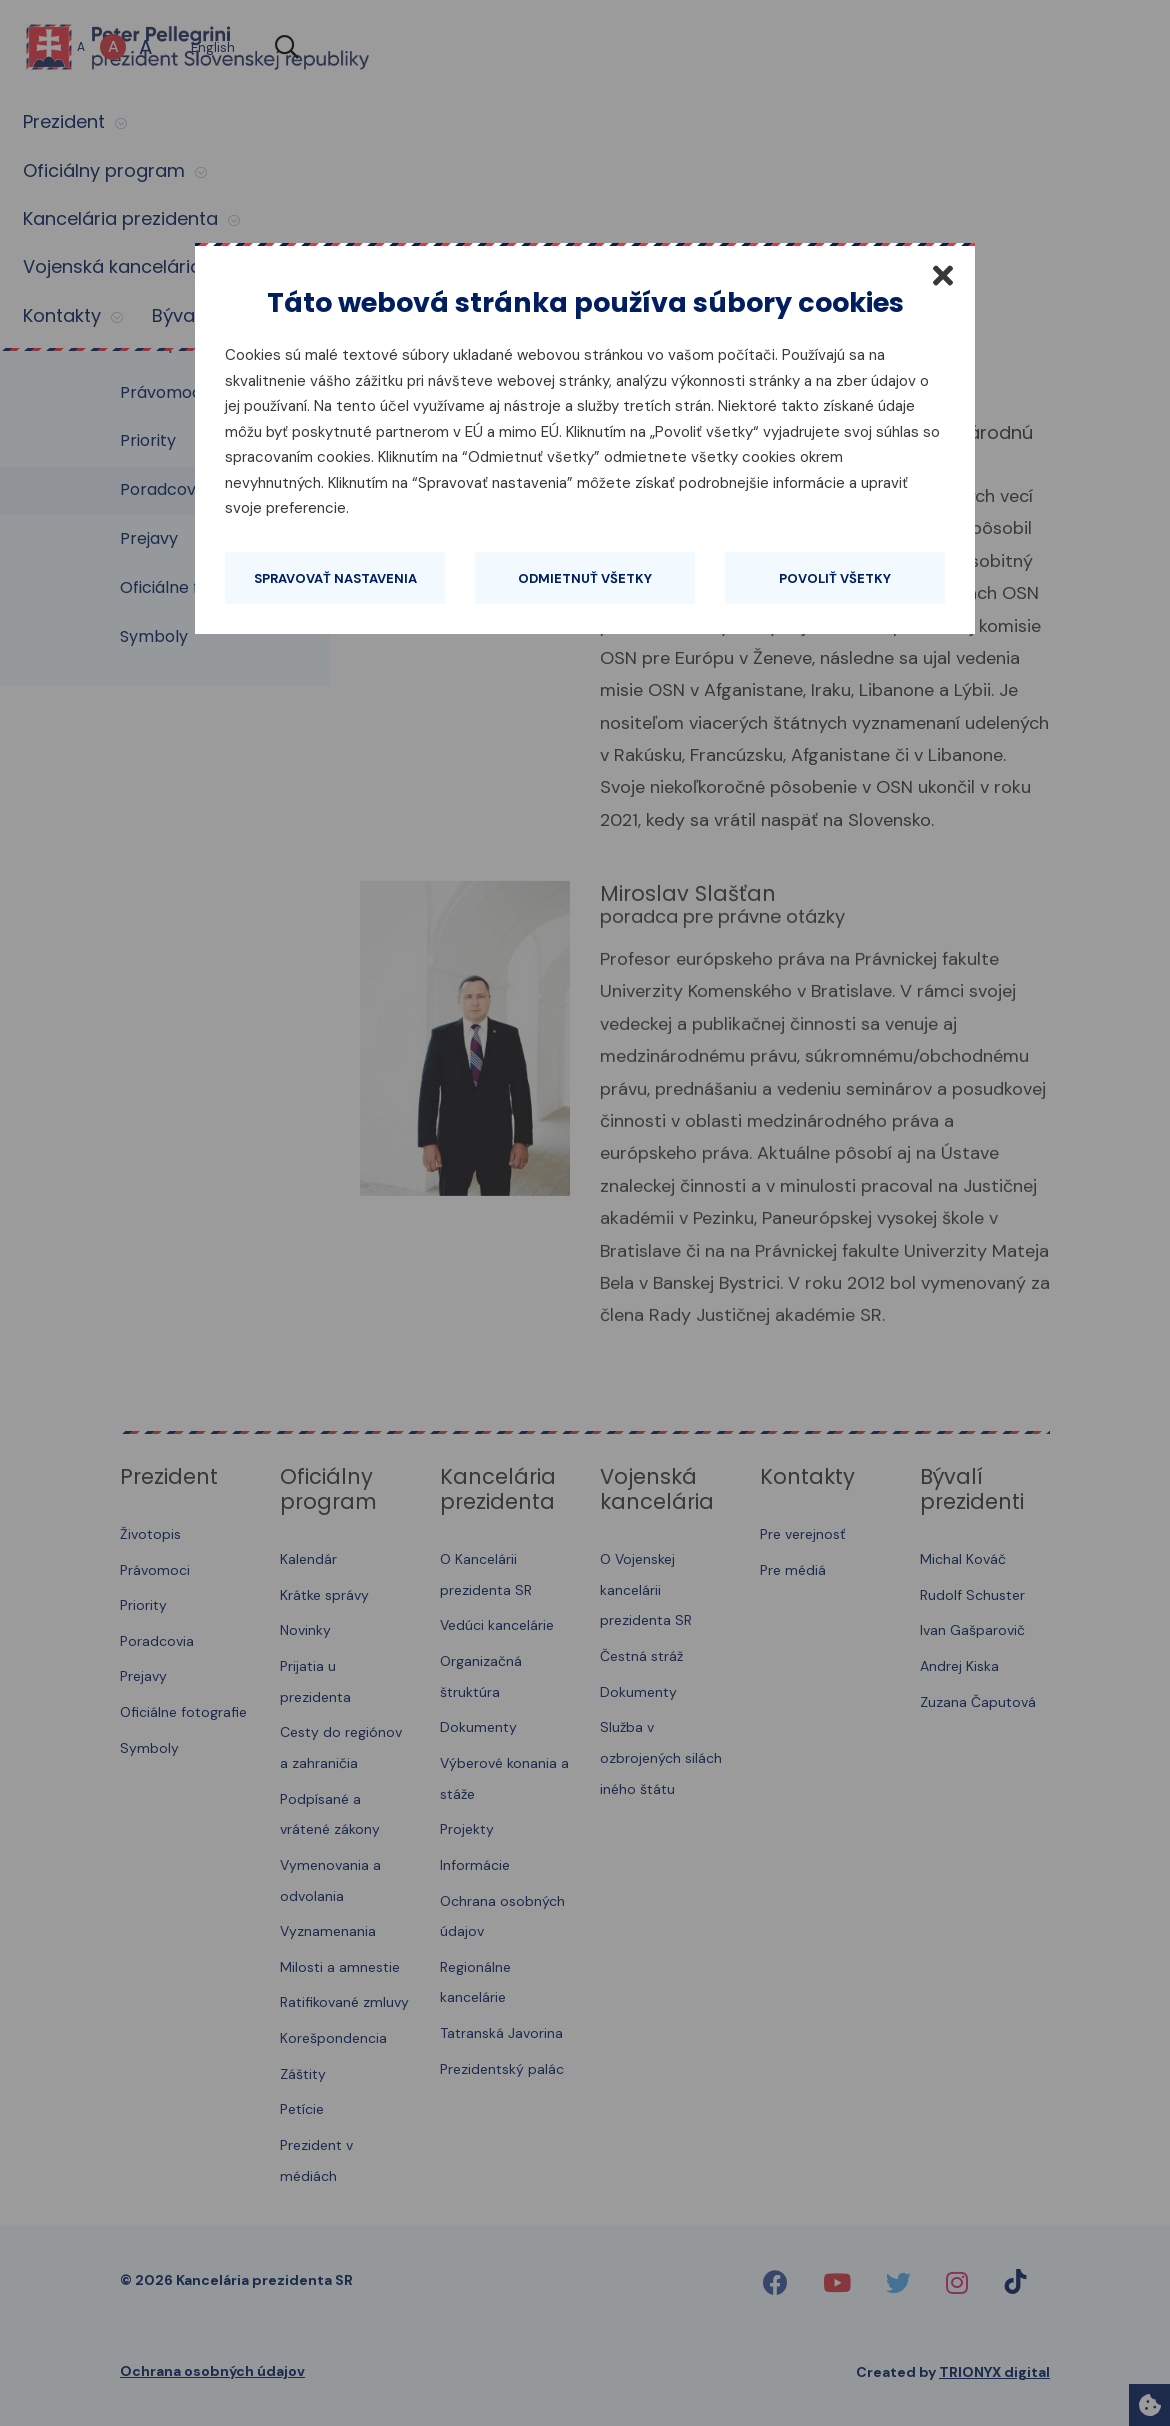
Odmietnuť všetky (585, 578)
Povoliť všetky (835, 578)
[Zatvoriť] (943, 275)
